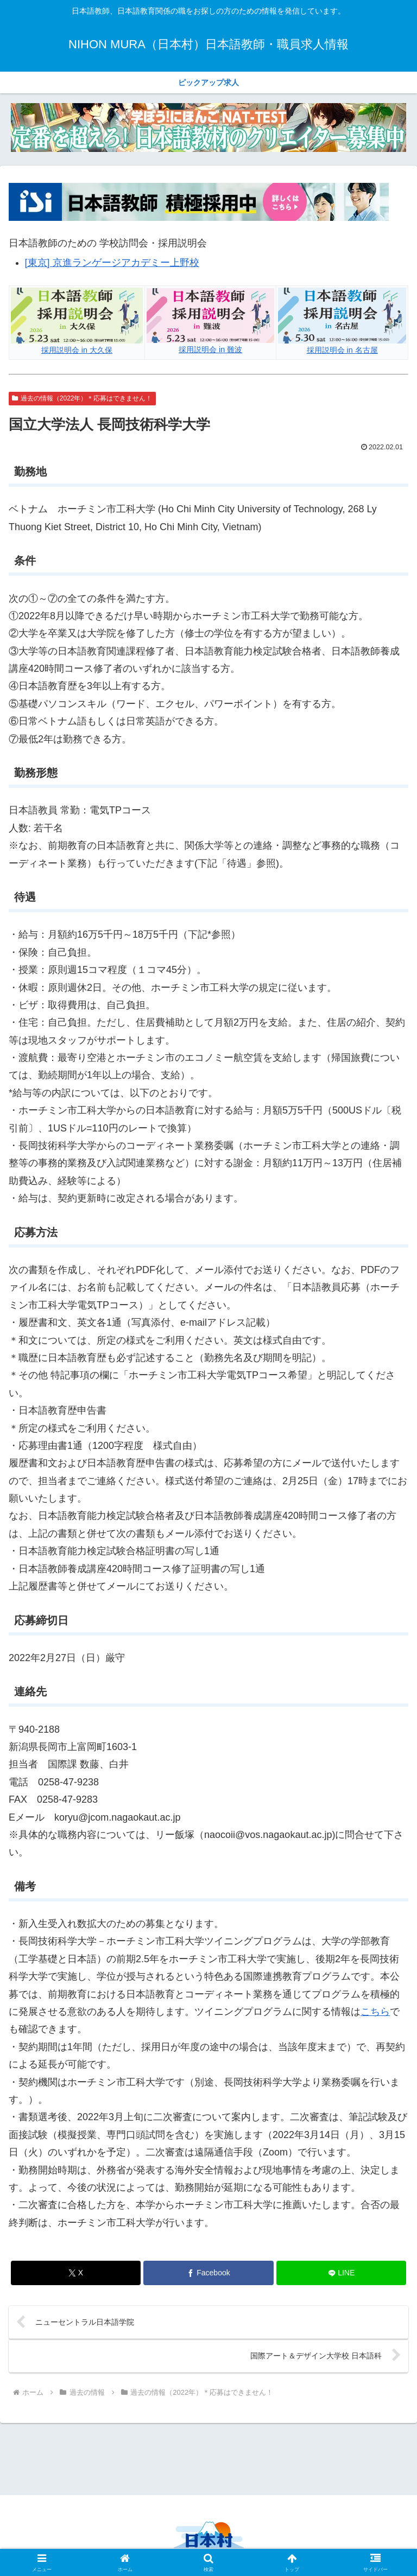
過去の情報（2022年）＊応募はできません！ (82, 398)
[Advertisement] (208, 2458)
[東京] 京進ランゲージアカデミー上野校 (112, 262)
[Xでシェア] (76, 2273)
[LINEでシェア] (341, 2273)
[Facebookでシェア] (208, 2273)
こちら (375, 2011)
